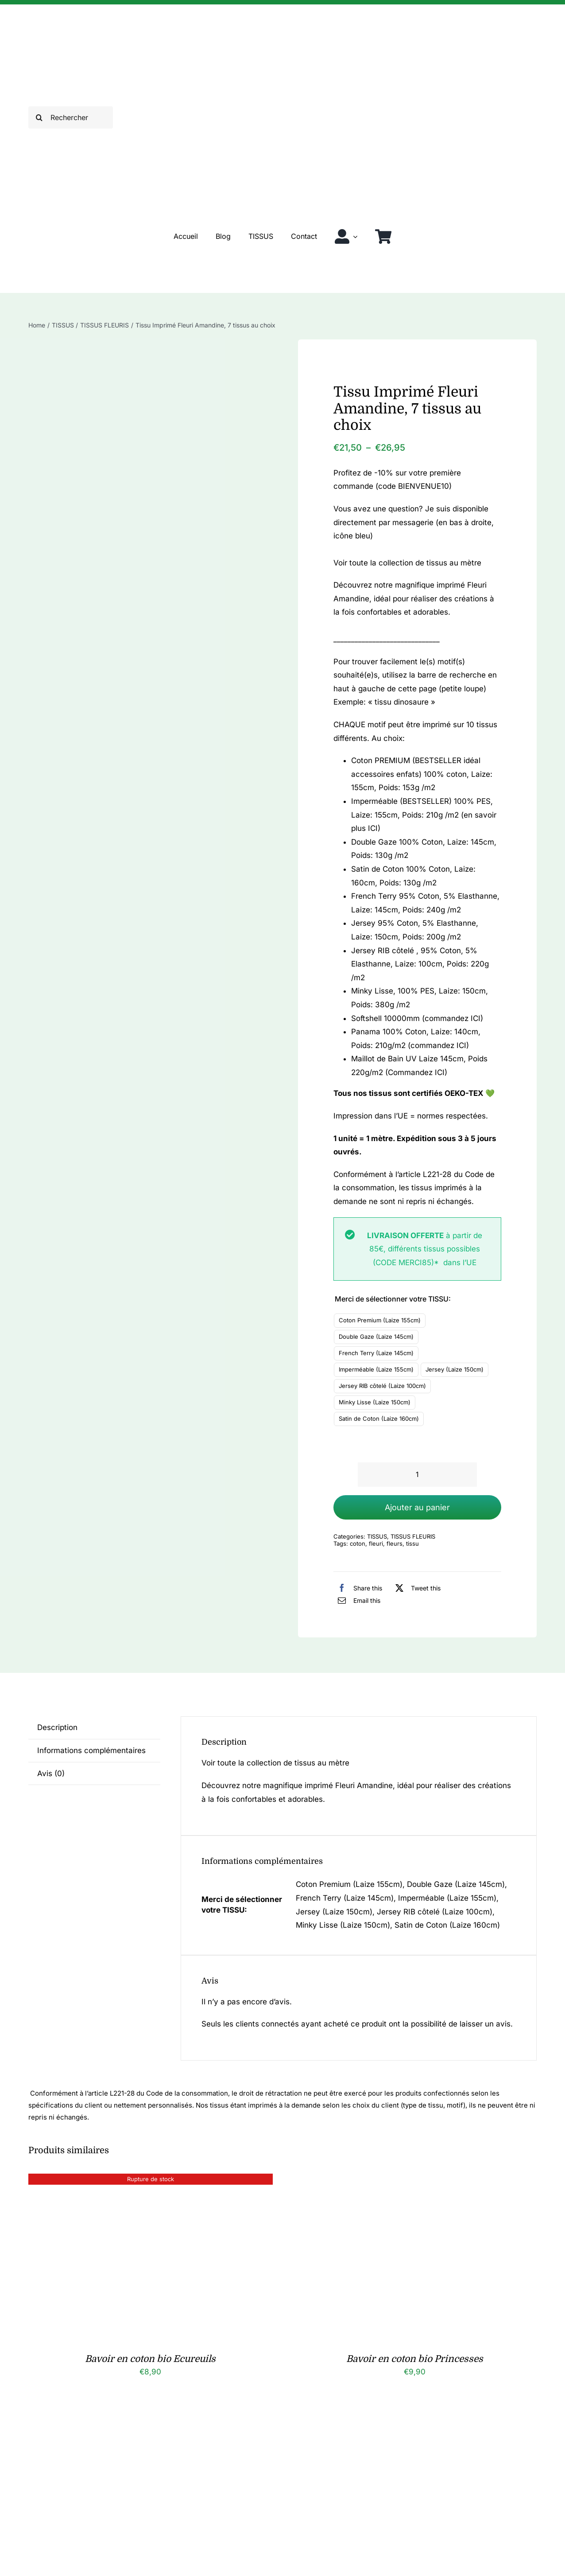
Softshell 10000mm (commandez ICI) (417, 1018)
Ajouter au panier (417, 1507)
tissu (412, 1543)
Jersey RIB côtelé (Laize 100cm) (382, 1385)
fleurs (394, 1543)
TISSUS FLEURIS (413, 1536)
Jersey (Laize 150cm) (455, 1369)
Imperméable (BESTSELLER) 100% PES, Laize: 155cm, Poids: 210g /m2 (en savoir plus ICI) (423, 815)
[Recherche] (39, 117)
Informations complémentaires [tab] (91, 1750)
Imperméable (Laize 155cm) (376, 1369)
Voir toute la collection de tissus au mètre (407, 562)
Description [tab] (57, 1727)
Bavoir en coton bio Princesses (414, 2359)
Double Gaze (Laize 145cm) (376, 1336)
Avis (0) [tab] (51, 1773)
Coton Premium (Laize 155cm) (380, 1320)
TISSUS (377, 1536)
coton (357, 1543)
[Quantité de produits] (417, 1474)
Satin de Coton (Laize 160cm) (379, 1418)
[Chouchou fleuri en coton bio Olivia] (403, 2423)
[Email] (356, 1600)
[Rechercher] (70, 117)
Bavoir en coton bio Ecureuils (150, 2359)
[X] (416, 1588)
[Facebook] (357, 1588)
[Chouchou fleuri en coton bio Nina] (139, 2423)
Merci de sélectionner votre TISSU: (393, 1298)
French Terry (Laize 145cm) (376, 1352)
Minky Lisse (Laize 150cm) (374, 1402)
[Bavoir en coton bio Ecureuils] (139, 2180)
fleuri (376, 1543)
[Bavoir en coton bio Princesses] (403, 2180)
